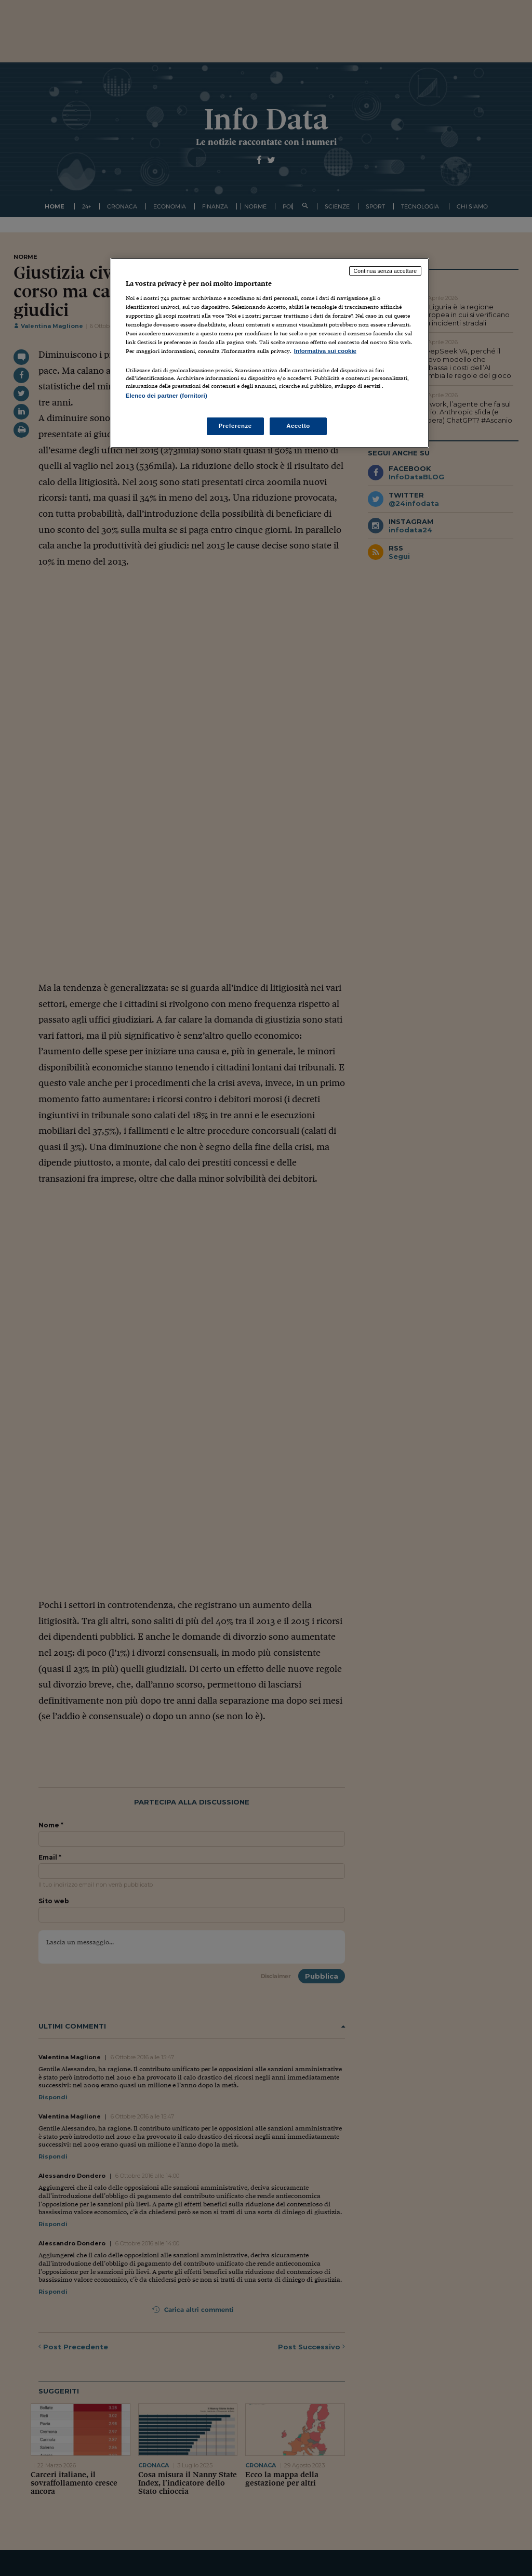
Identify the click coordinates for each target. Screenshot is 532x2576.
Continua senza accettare (385, 271)
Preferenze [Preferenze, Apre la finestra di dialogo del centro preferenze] (235, 426)
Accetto (298, 426)
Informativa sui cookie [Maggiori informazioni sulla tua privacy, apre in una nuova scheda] (325, 351)
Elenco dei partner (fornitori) (166, 396)
